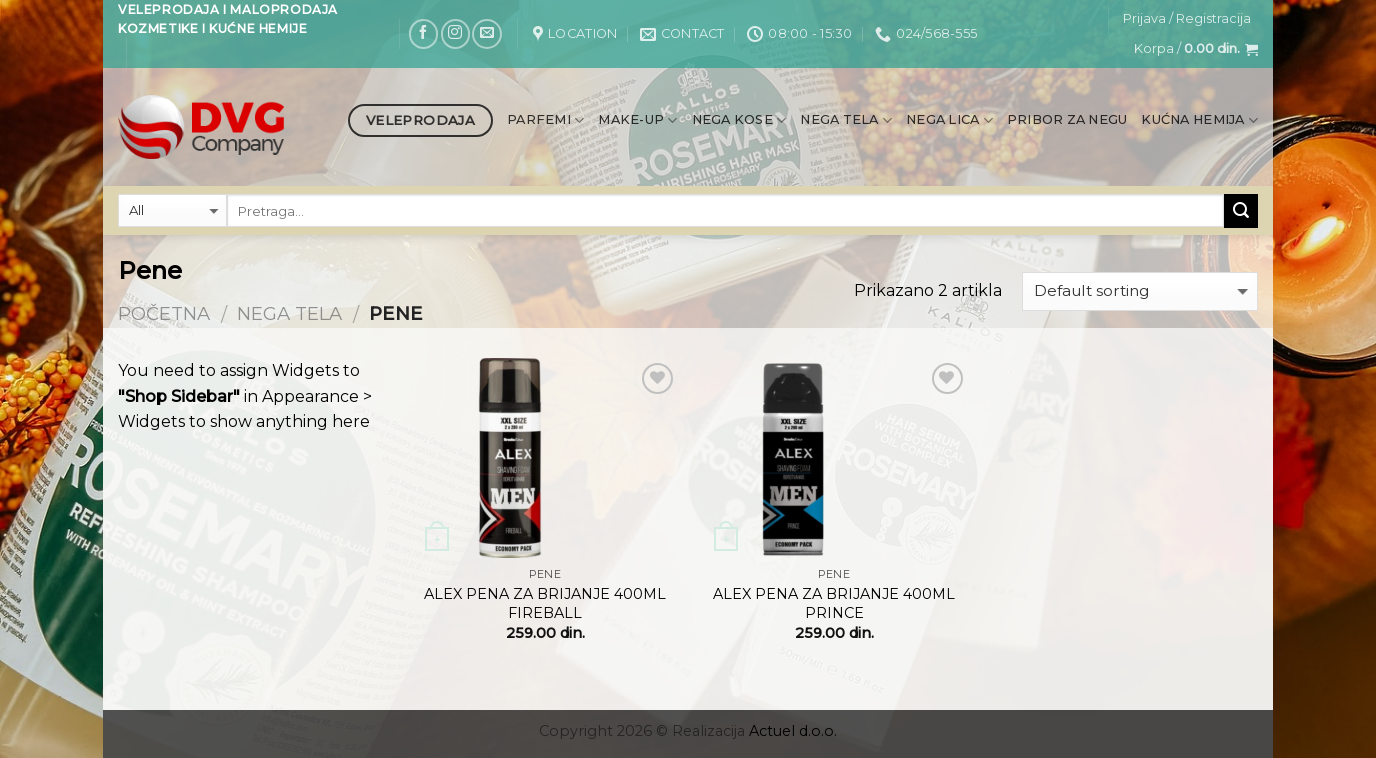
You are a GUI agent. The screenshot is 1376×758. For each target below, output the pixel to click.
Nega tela (846, 120)
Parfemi (545, 120)
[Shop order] (1140, 291)
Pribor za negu (1067, 119)
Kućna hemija (1199, 120)
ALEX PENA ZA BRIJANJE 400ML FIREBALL (545, 603)
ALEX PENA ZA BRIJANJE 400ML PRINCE (834, 603)
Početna (164, 313)
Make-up (637, 120)
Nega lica (949, 120)
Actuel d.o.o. (793, 731)
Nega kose (739, 120)
